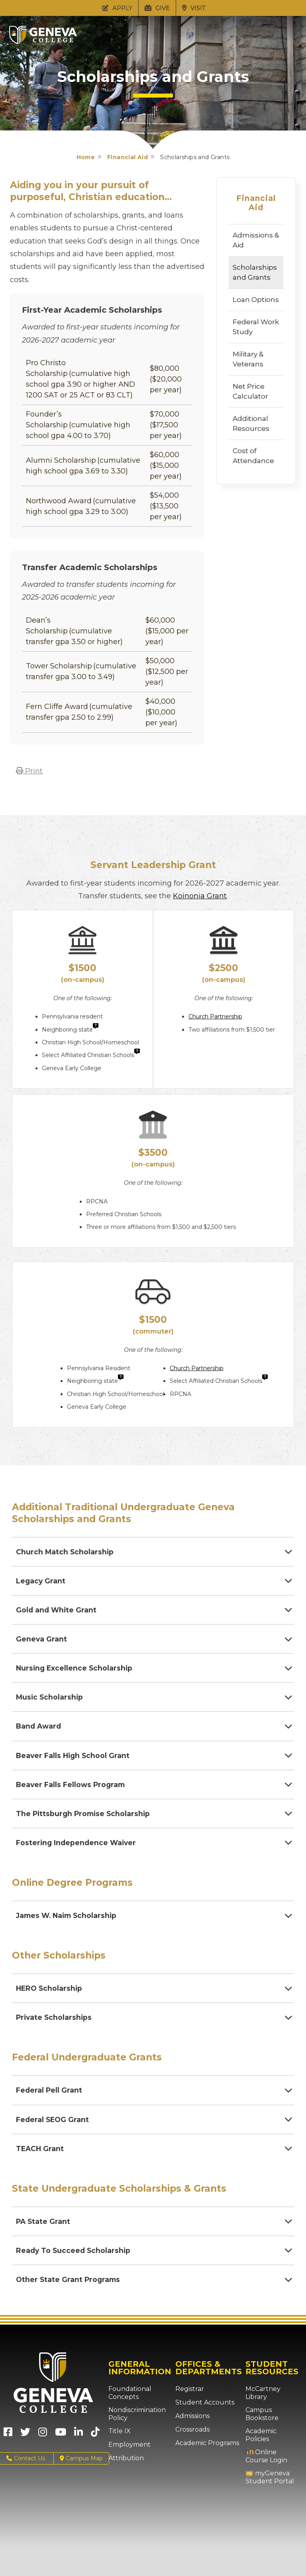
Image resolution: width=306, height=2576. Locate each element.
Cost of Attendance (253, 456)
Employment (126, 2454)
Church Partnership (215, 1016)
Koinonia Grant (200, 896)
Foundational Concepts (126, 2402)
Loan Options (256, 300)
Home (85, 157)
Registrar (187, 2399)
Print (29, 771)
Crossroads (190, 2439)
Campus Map (81, 2468)
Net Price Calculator (250, 391)
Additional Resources (251, 423)
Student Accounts (200, 2412)
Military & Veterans (248, 359)
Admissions (191, 2426)
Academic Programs (203, 2453)
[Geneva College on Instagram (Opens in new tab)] (42, 2444)
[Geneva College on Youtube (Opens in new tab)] (60, 2444)
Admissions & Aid (256, 240)
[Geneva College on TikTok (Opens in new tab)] (97, 2444)
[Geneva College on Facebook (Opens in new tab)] (8, 2444)
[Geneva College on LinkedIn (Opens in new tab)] (78, 2444)
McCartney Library (270, 2399)
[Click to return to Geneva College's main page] (43, 41)
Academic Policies (270, 2433)
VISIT (194, 8)
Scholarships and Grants (255, 272)
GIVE (157, 8)
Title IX (117, 2441)
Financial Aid (127, 157)
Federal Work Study (256, 327)
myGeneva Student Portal (265, 2472)
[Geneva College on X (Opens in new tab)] (25, 2444)
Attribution (123, 2468)
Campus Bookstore (260, 2416)
